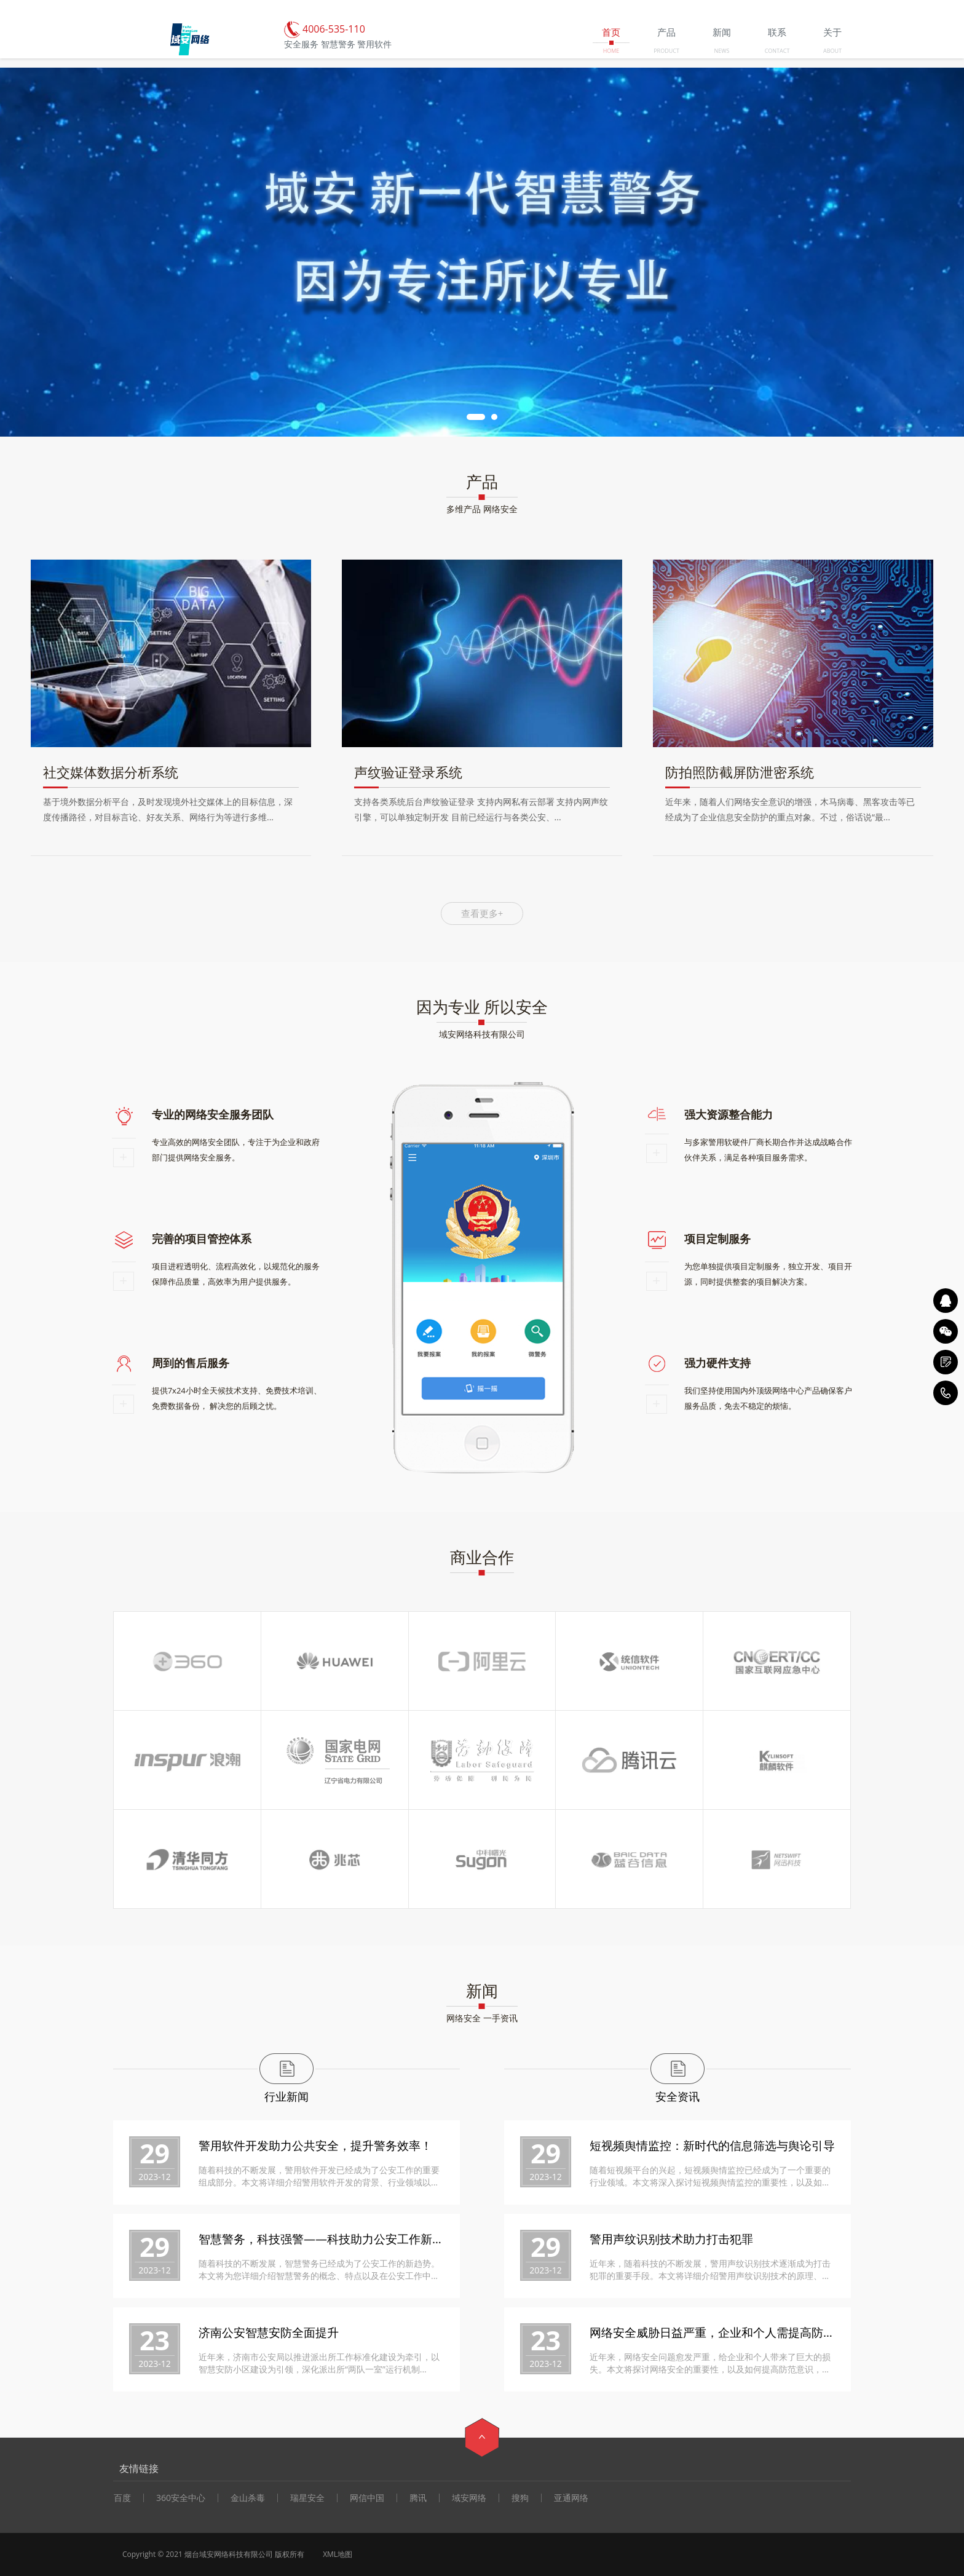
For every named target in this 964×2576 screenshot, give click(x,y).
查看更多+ (482, 913)
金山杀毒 (248, 2498)
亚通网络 (571, 2498)
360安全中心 (180, 2498)
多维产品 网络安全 (482, 509)
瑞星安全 (307, 2498)
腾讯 (418, 2498)
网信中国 (367, 2498)
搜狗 (520, 2498)
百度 (122, 2498)
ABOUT (832, 51)
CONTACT (777, 51)
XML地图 (337, 2554)
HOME (611, 51)
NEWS (721, 51)
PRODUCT (666, 51)
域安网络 (469, 2498)
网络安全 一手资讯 (482, 2018)
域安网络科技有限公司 (482, 1034)
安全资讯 (677, 2096)
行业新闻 (286, 2096)
